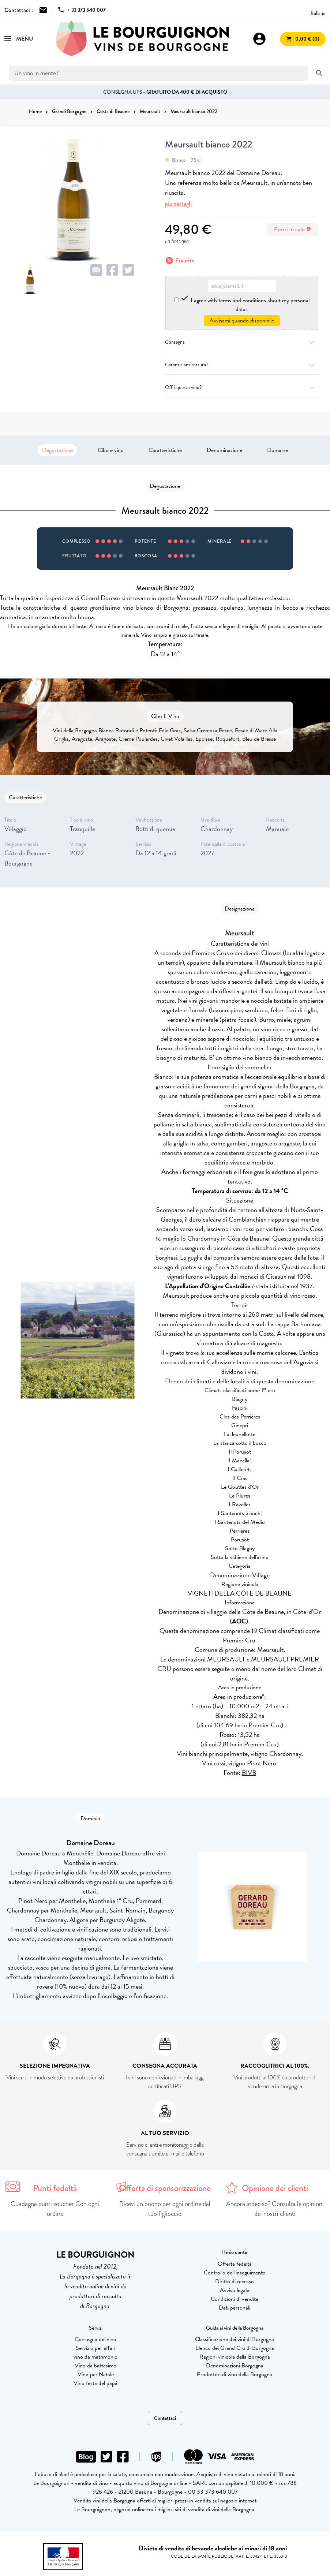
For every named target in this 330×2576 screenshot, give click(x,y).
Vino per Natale (96, 2374)
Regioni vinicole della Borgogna (234, 2356)
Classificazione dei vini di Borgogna (234, 2339)
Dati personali (234, 2307)
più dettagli (178, 203)
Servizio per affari (95, 2348)
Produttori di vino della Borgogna (234, 2374)
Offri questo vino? (241, 387)
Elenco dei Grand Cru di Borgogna (234, 2348)
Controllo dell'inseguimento (235, 2272)
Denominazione (224, 450)
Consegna (241, 342)
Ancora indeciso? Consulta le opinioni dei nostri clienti (275, 2208)
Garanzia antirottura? (241, 365)
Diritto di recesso (234, 2281)
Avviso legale (234, 2290)
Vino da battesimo (95, 2365)
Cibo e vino (111, 450)
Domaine (277, 450)
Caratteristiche (165, 450)
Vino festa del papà (95, 2383)
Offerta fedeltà (235, 2263)
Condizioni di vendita (234, 2299)
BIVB (249, 1772)
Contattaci (165, 2418)
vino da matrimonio (95, 2356)
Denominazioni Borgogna (234, 2365)
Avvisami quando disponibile (242, 320)
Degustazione (57, 450)
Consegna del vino (95, 2339)
